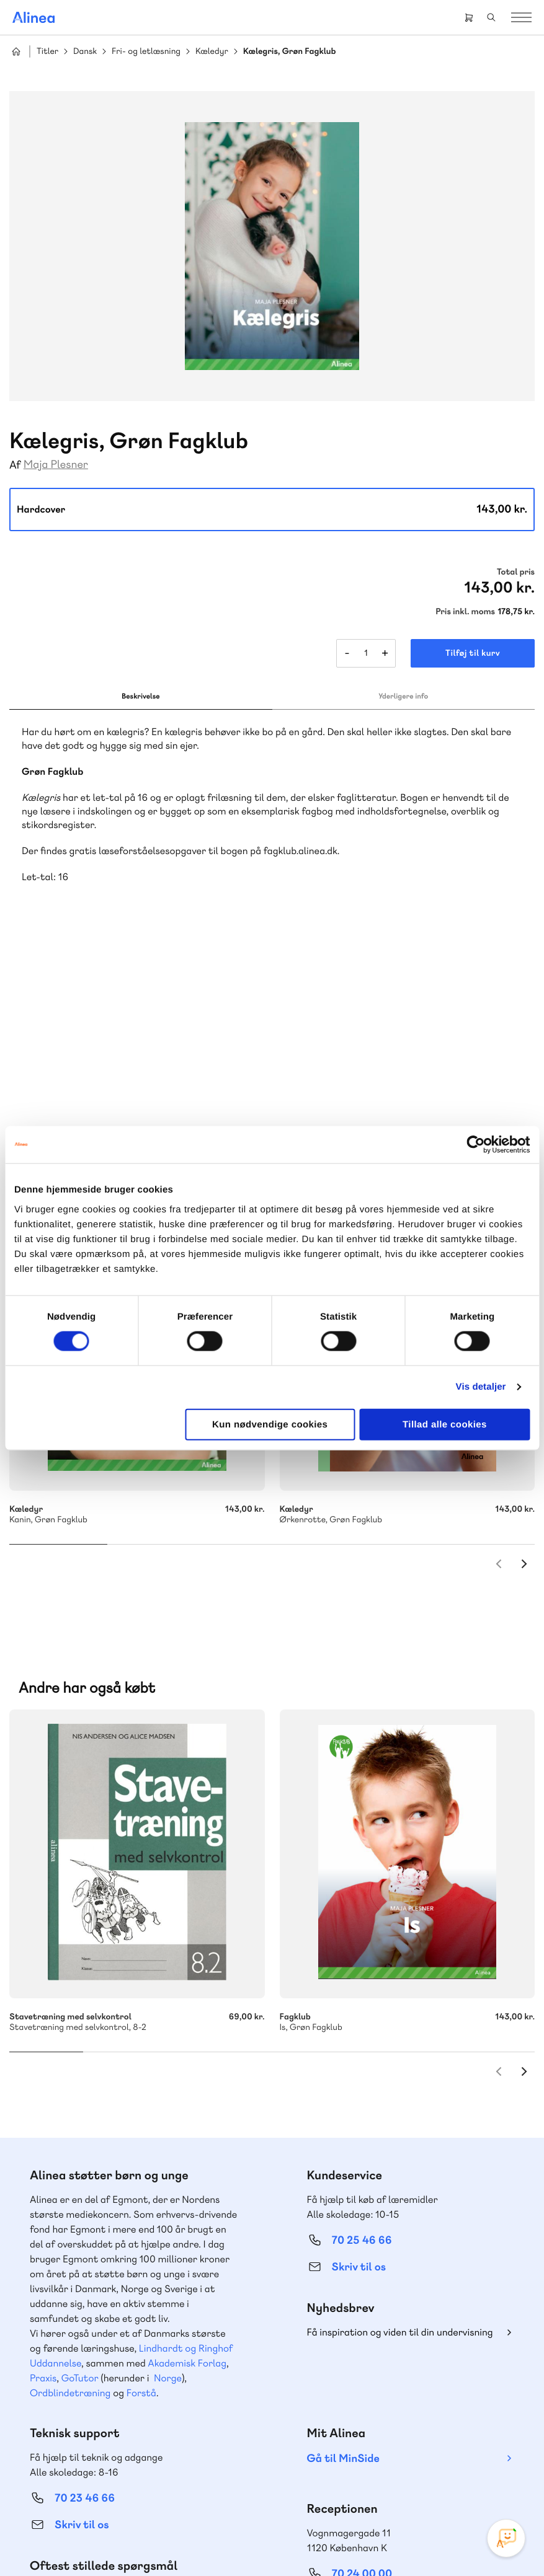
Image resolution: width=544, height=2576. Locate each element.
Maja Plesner (56, 464)
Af (15, 465)
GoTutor (80, 2189)
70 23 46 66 (85, 2310)
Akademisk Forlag (187, 2174)
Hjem (16, 51)
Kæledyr (211, 51)
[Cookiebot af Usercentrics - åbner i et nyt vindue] (475, 1145)
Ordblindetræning (70, 2204)
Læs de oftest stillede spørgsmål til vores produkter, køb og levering (122, 2409)
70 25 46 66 (362, 2052)
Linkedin (437, 2457)
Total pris (516, 572)
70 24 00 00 (362, 2385)
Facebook (377, 2457)
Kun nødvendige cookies (270, 1424)
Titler (47, 51)
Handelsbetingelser (219, 2541)
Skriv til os (359, 2078)
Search (491, 17)
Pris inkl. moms (465, 612)
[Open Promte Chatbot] (506, 2538)
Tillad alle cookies (445, 1424)
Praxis (43, 2189)
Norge (168, 2189)
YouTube (407, 2457)
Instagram (348, 2457)
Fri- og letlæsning (146, 51)
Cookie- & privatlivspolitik (132, 2541)
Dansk (85, 51)
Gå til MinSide (343, 2270)
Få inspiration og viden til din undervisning (400, 2143)
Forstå (141, 2204)
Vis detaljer (481, 1387)
